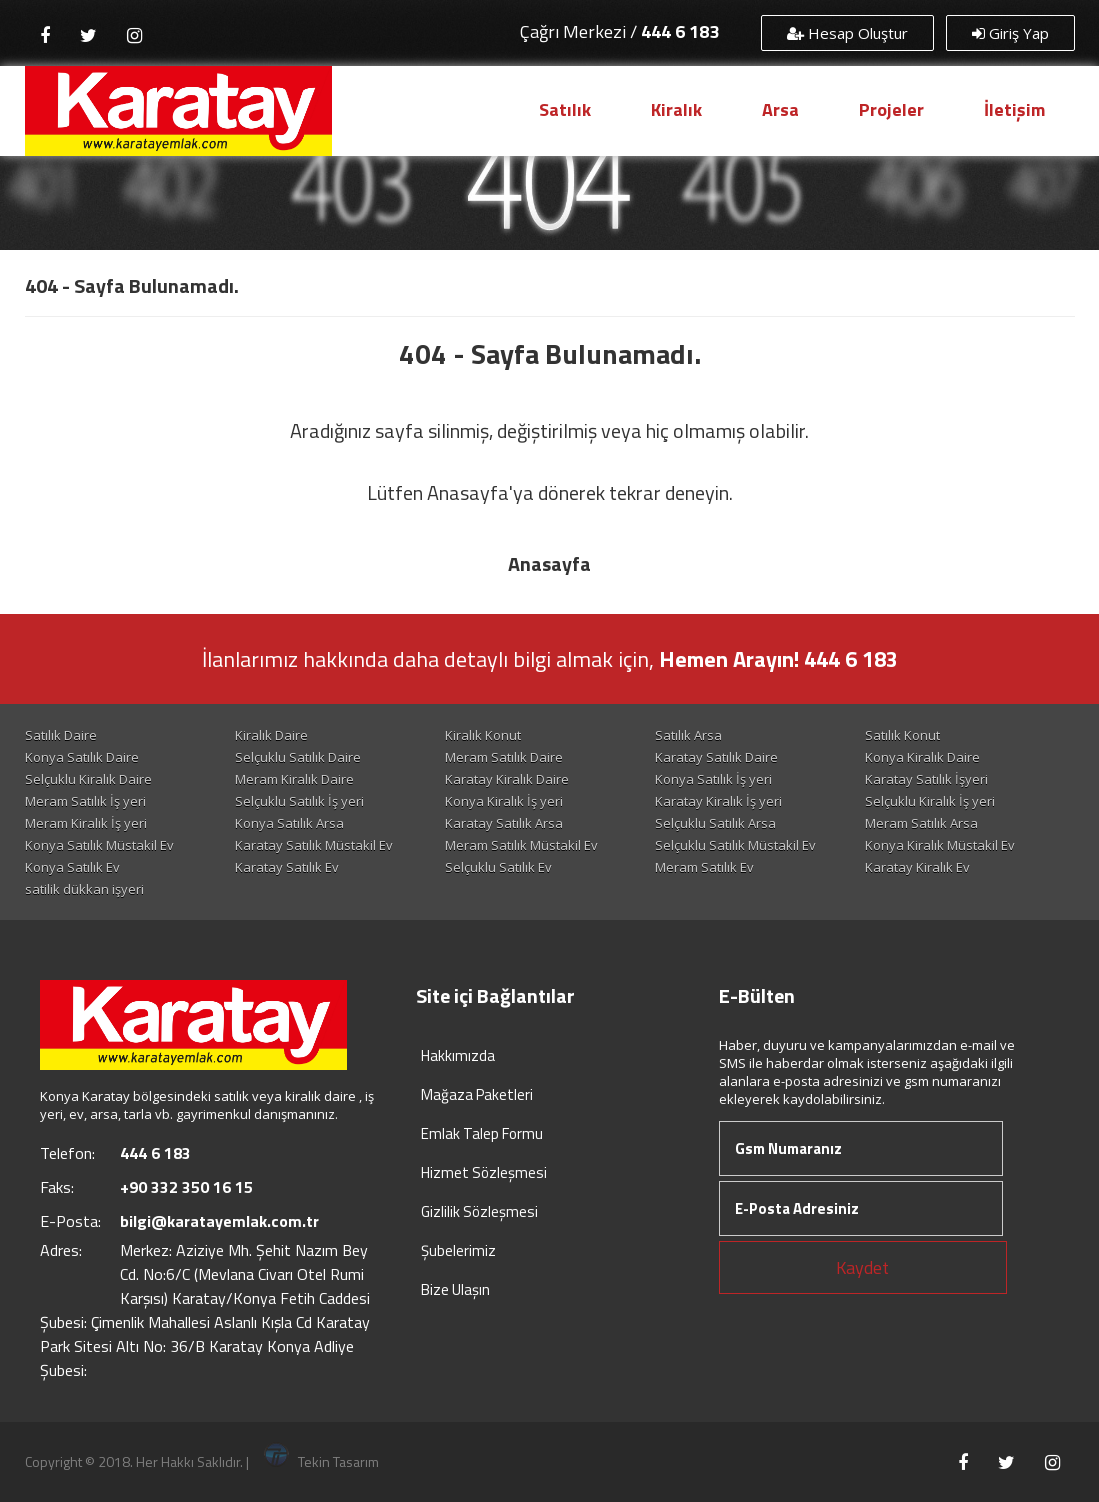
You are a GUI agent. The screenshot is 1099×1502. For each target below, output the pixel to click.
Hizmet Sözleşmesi (484, 1172)
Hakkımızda (458, 1055)
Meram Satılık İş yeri (85, 801)
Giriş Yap (1010, 33)
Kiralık (676, 109)
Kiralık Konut (483, 735)
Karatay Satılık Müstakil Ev (314, 845)
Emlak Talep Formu (482, 1133)
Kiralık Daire (271, 735)
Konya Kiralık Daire (922, 757)
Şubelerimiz (458, 1250)
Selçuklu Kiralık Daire (88, 779)
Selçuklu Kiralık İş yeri (930, 801)
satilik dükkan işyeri (84, 889)
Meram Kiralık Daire (294, 779)
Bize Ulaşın (455, 1289)
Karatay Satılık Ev (287, 867)
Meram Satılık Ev (704, 867)
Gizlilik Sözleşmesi (479, 1211)
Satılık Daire (61, 735)
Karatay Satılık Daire (716, 757)
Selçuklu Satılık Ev (498, 867)
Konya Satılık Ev (72, 867)
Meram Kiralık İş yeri (86, 823)
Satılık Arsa (688, 735)
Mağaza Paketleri (477, 1094)
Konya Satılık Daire (82, 757)
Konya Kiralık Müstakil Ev (940, 845)
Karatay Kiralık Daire (507, 779)
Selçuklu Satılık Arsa (715, 823)
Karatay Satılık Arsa (504, 823)
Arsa (780, 109)
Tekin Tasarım (321, 1461)
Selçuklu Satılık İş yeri (299, 801)
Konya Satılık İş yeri (713, 779)
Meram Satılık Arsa (921, 823)
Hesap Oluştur (847, 33)
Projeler (891, 109)
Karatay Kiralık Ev (917, 867)
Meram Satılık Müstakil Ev (521, 845)
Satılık (565, 109)
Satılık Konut (902, 735)
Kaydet (862, 1267)
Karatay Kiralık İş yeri (718, 801)
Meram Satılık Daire (504, 757)
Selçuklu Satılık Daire (298, 757)
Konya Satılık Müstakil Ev (99, 845)
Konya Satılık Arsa (289, 823)
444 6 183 (680, 31)
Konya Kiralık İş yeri (504, 801)
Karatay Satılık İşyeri (926, 779)
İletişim (1014, 109)
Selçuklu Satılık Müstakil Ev (735, 845)
